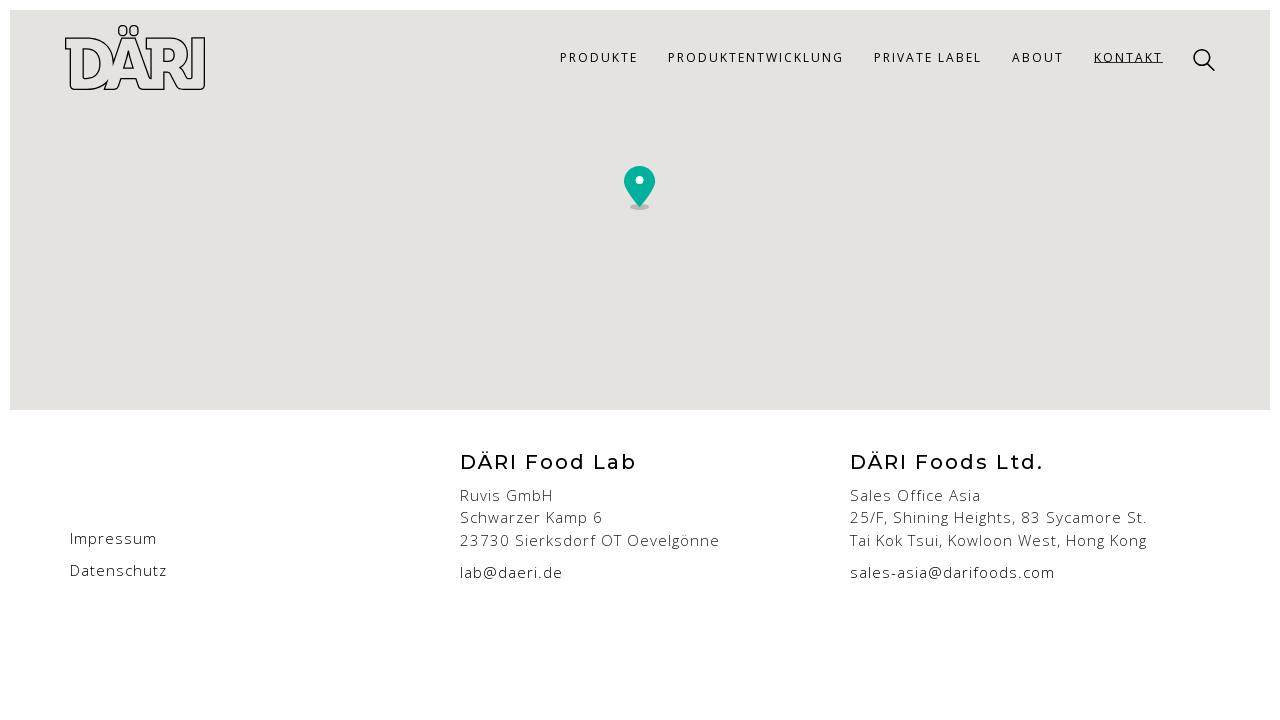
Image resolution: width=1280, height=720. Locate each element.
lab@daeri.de (511, 572)
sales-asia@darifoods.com (952, 572)
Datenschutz (118, 570)
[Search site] (1204, 60)
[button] (640, 188)
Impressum (113, 538)
